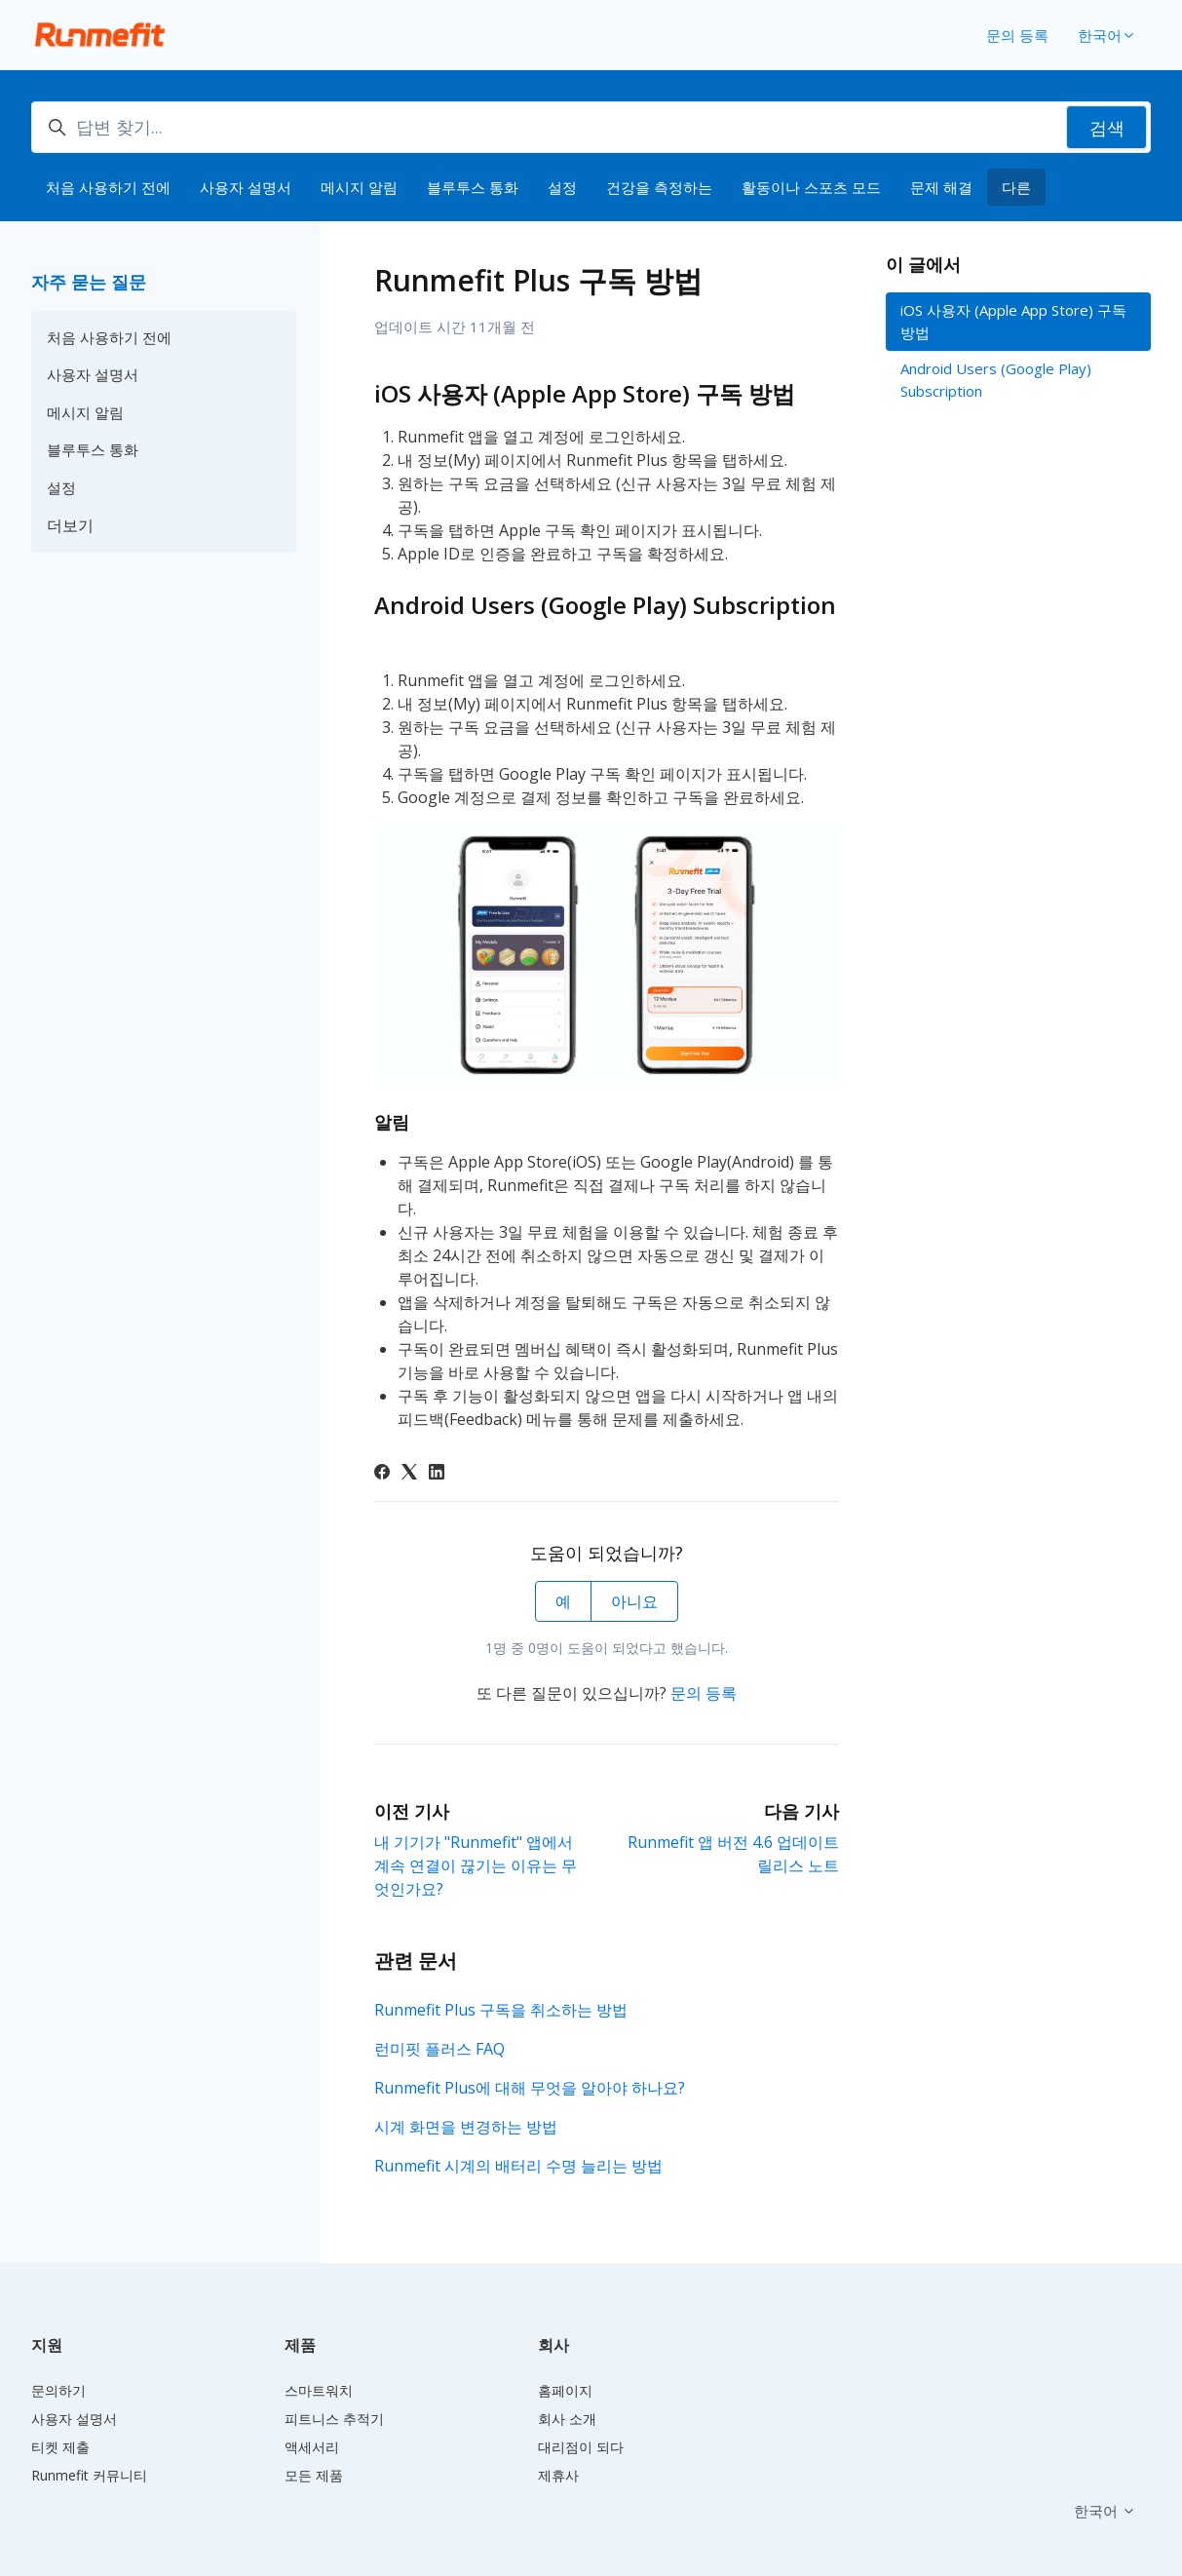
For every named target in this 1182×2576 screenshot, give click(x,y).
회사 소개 (567, 2418)
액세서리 (312, 2447)
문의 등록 (1017, 35)
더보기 (70, 525)
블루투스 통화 (472, 187)
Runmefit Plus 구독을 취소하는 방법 (501, 2009)
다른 (1016, 187)
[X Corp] (409, 1473)
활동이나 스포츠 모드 (811, 187)
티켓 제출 (60, 2447)
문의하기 (58, 2390)
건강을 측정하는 (659, 187)
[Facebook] (382, 1473)
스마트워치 (319, 2390)
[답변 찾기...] (591, 127)
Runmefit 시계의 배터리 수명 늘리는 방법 (518, 2165)
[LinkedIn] (436, 1473)
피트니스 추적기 (334, 2418)
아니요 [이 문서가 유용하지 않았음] (634, 1601)
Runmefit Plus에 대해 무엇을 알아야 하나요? (529, 2087)
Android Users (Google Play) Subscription (995, 380)
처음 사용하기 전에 (108, 187)
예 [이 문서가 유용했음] (563, 1601)
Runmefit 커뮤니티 (89, 2475)
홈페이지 (565, 2390)
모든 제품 (314, 2475)
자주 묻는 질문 (88, 281)
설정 (562, 187)
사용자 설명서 (245, 187)
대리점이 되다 (581, 2447)
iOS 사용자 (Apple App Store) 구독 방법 (1013, 321)
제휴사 (558, 2475)
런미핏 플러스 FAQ (439, 2048)
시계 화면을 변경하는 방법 (465, 2126)
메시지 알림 (359, 187)
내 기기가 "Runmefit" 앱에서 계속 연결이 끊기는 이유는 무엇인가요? (475, 1865)
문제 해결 (941, 187)
